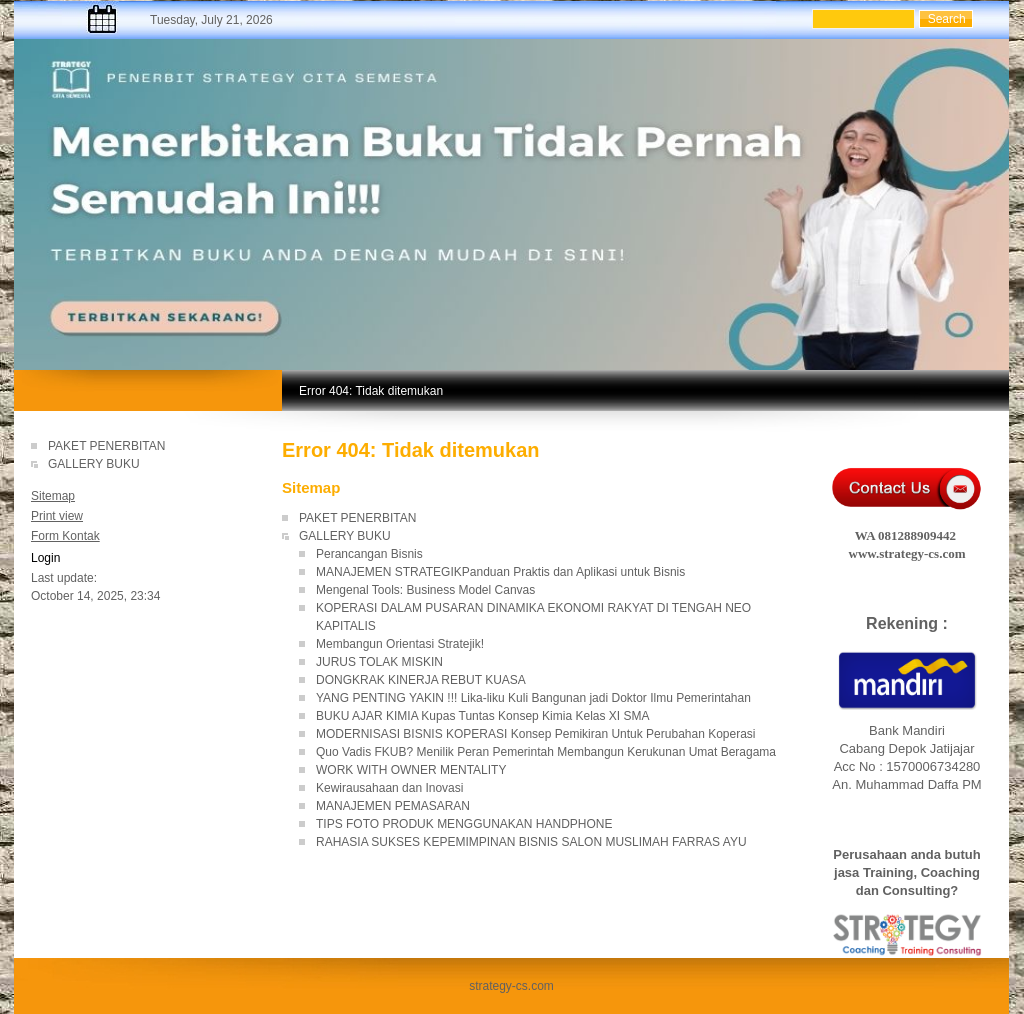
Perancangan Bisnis (369, 554)
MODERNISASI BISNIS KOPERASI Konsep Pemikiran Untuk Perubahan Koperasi (536, 734)
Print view (57, 516)
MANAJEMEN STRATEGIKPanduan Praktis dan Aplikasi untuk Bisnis (500, 572)
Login (45, 558)
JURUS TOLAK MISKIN (379, 662)
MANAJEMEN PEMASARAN (393, 806)
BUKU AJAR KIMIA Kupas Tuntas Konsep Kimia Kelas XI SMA (482, 716)
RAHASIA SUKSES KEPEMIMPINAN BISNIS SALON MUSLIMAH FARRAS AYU (531, 842)
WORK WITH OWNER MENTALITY (411, 770)
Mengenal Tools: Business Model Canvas (425, 590)
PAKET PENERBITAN (106, 446)
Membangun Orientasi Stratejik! (400, 644)
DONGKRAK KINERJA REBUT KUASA (421, 680)
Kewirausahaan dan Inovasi (389, 788)
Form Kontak (65, 536)
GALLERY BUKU (94, 464)
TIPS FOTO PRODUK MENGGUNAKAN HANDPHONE (464, 824)
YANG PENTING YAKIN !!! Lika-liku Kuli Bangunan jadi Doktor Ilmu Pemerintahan (533, 698)
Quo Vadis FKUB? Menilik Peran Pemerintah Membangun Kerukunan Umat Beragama (546, 752)
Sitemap (53, 496)
